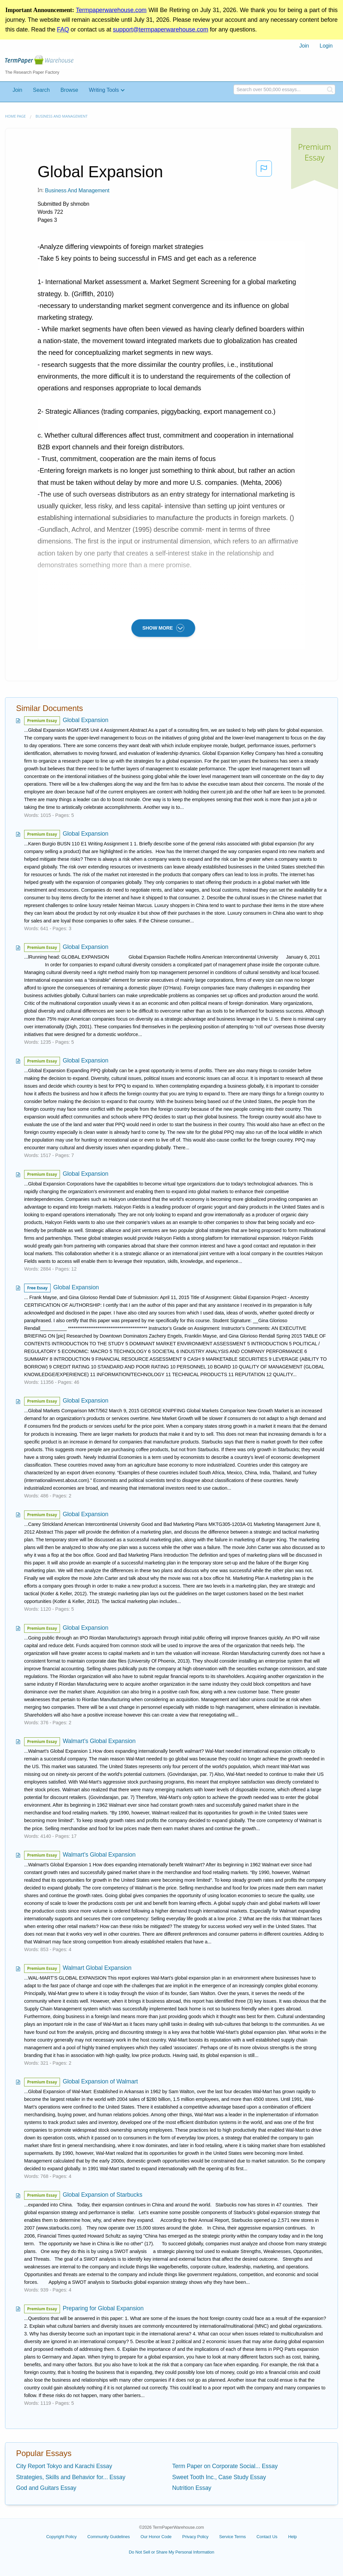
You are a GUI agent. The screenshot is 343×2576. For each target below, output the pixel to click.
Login (326, 46)
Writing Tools (104, 90)
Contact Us (267, 2536)
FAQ (63, 29)
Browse (69, 90)
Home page (15, 116)
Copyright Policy (61, 2536)
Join (304, 46)
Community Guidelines (108, 2536)
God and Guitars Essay (46, 2488)
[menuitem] (304, 46)
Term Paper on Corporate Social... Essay (225, 2466)
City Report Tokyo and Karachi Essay (64, 2466)
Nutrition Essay (191, 2488)
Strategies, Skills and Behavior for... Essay (70, 2477)
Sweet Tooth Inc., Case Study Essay (219, 2477)
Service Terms (232, 2536)
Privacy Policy (195, 2536)
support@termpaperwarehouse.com (160, 29)
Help (292, 2536)
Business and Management (61, 116)
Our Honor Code (156, 2536)
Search (41, 90)
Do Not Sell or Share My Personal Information (171, 2552)
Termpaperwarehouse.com (111, 10)
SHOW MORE (163, 628)
